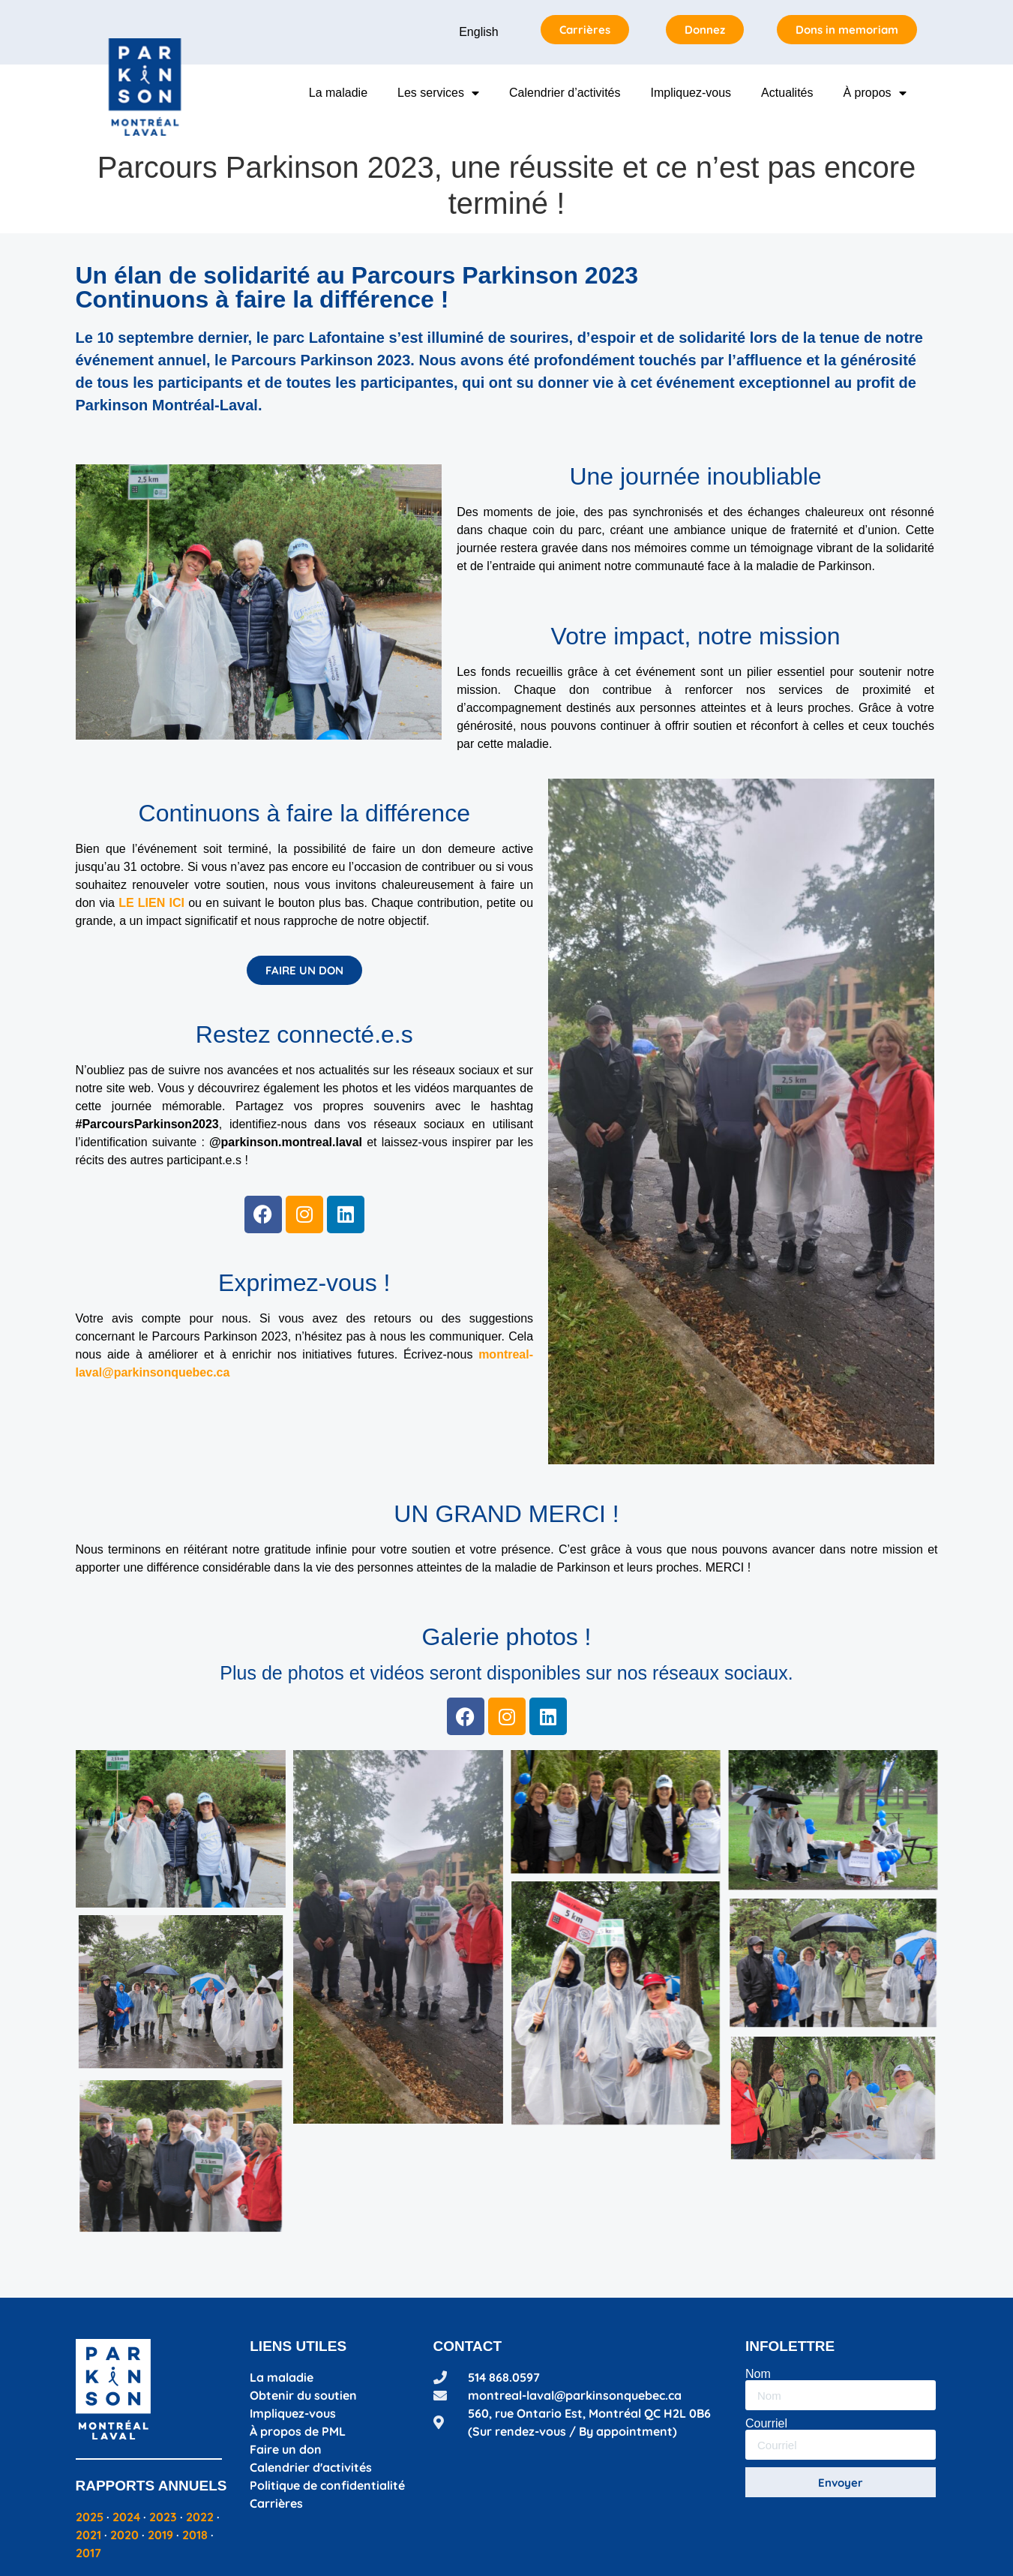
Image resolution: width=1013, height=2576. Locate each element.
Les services (438, 93)
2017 (88, 2552)
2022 (200, 2516)
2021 (88, 2534)
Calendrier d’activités (565, 92)
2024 (126, 2516)
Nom (758, 2374)
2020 (124, 2534)
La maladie (338, 92)
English (478, 32)
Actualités (787, 92)
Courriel (766, 2424)
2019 (160, 2534)
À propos (874, 93)
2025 (89, 2516)
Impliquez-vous (691, 92)
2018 (195, 2534)
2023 (163, 2516)
